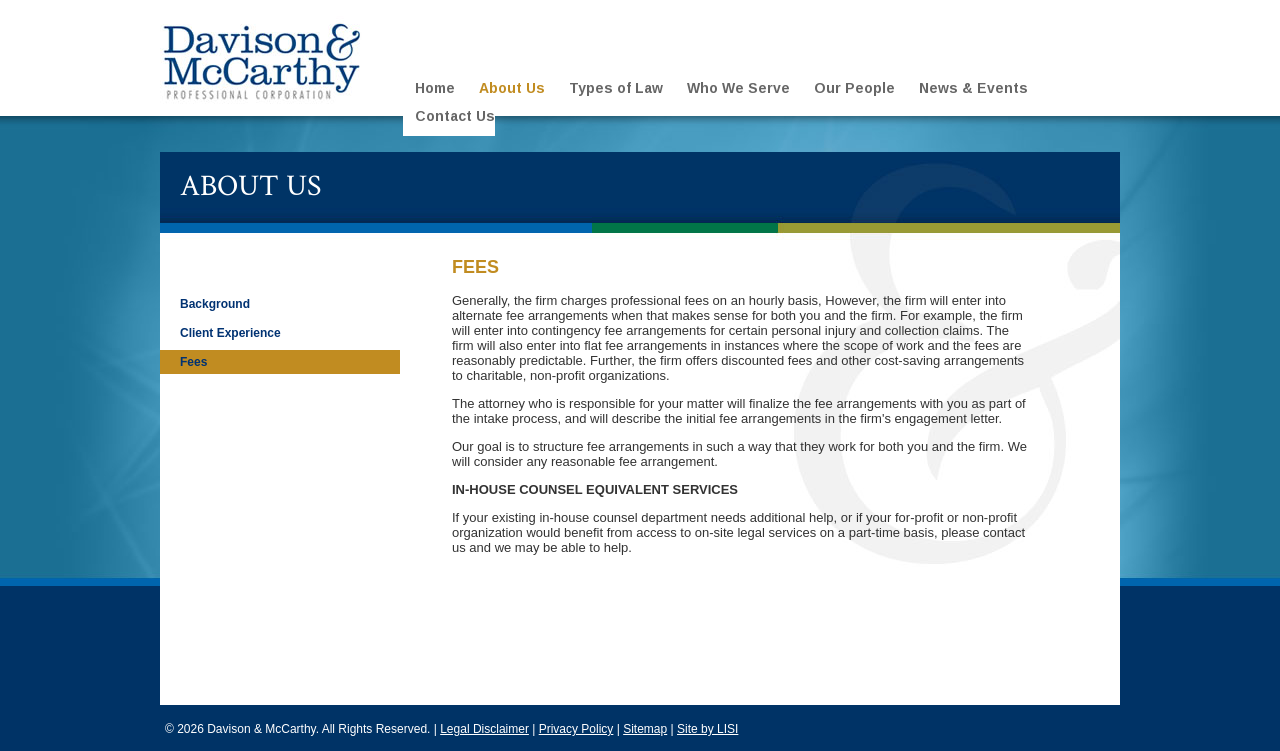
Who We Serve (738, 88)
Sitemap (645, 729)
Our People (854, 88)
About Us (512, 88)
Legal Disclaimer (484, 729)
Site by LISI (707, 729)
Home (435, 88)
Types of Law (616, 88)
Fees (193, 362)
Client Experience (230, 333)
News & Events (973, 88)
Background (215, 304)
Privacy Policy (576, 729)
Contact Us (455, 116)
